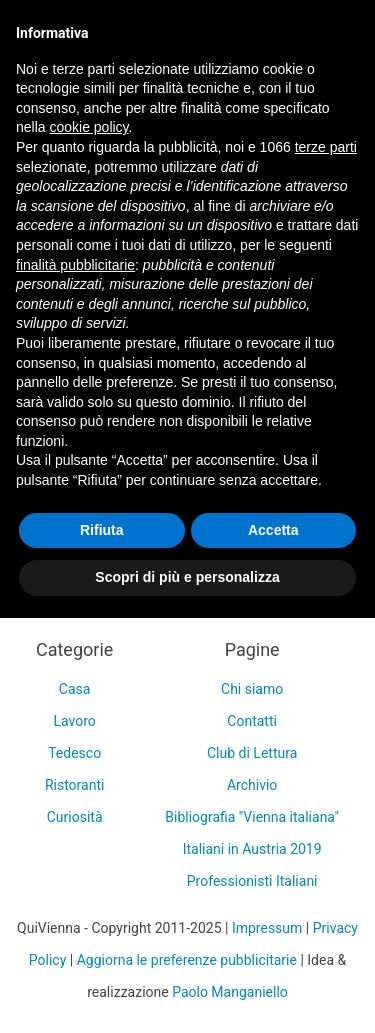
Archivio (252, 785)
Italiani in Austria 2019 (252, 849)
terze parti (326, 147)
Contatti (252, 721)
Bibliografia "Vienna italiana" (252, 817)
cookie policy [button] (88, 127)
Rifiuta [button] (102, 530)
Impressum (267, 928)
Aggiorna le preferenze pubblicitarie (187, 960)
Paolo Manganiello (230, 992)
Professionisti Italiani (252, 881)
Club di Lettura (252, 753)
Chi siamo (252, 689)
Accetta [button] (273, 530)
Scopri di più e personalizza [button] (187, 577)
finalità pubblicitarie (75, 265)
